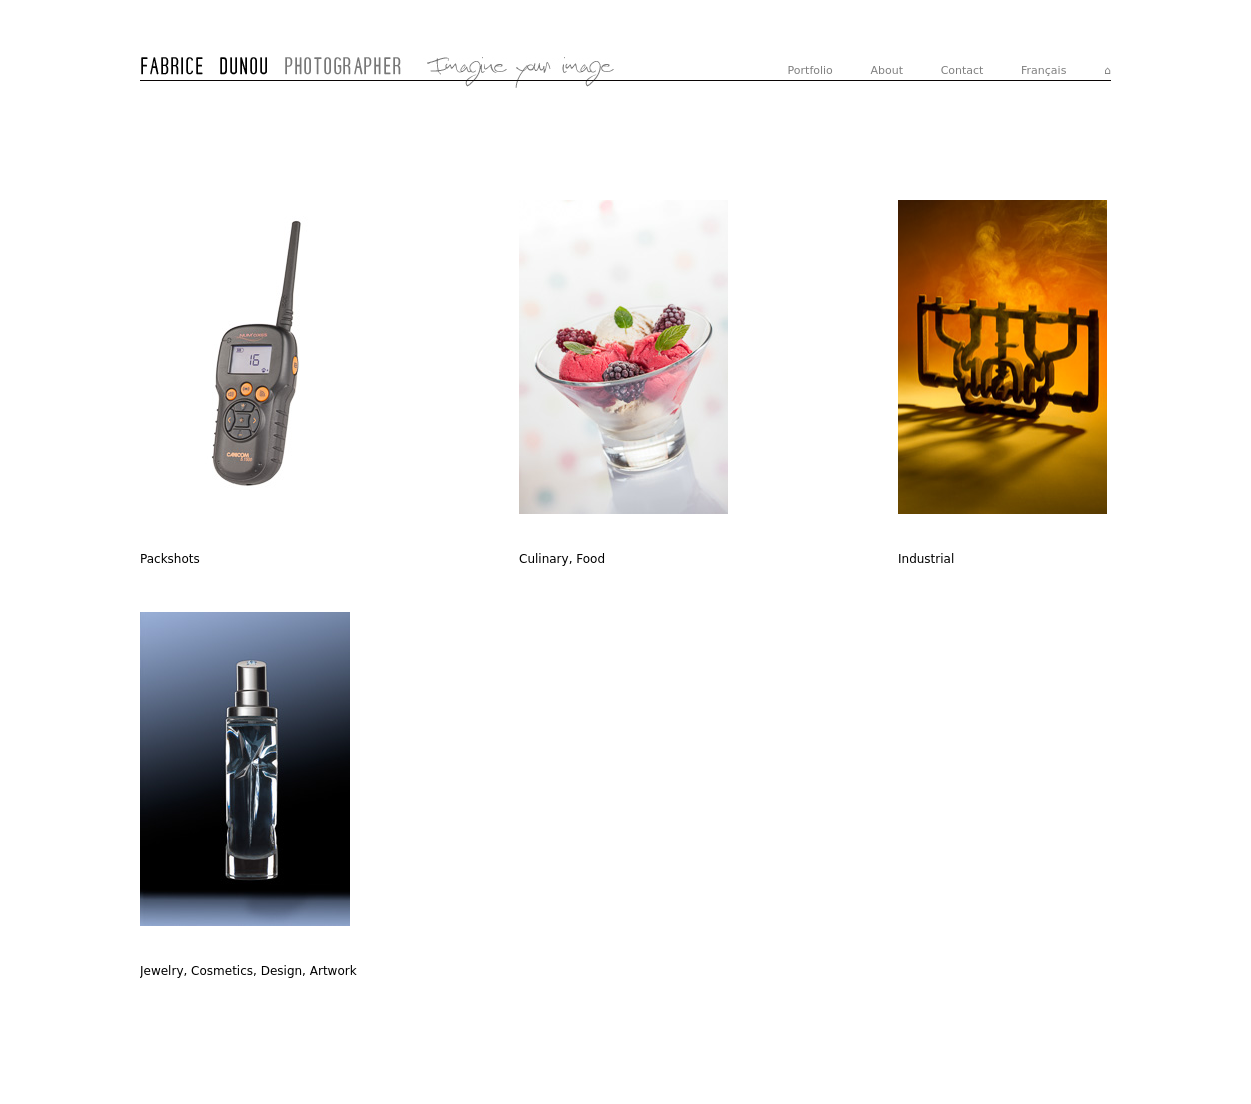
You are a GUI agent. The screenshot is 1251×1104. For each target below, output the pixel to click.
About (886, 70)
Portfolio (810, 70)
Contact (962, 70)
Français (1043, 70)
